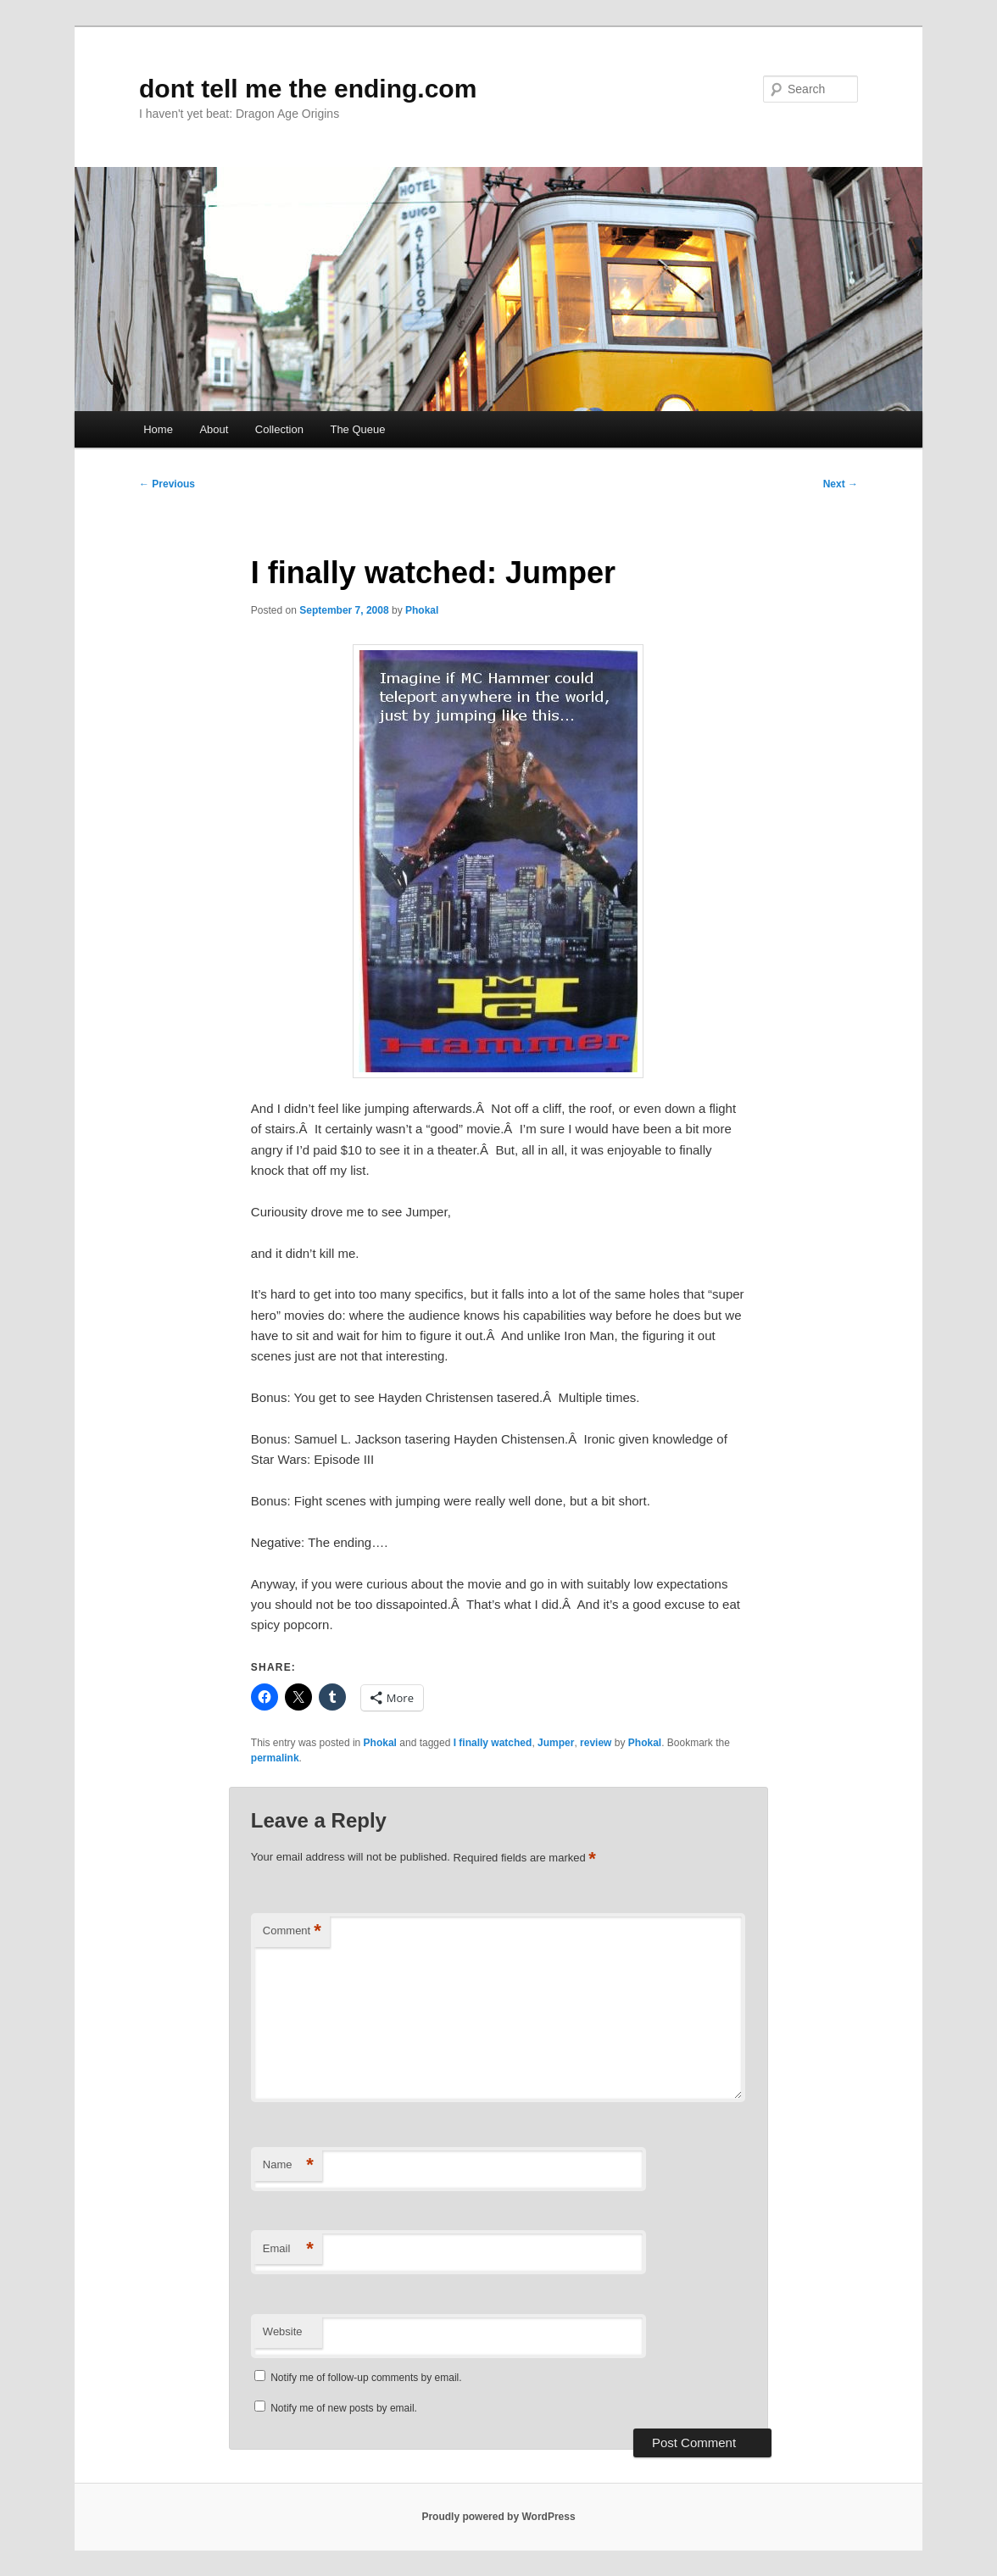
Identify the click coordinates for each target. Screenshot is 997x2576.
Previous (167, 484)
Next (840, 484)
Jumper (555, 1743)
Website (283, 2331)
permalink (275, 1758)
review (595, 1743)
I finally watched (493, 1743)
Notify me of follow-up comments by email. (365, 2378)
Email (288, 2249)
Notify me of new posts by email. (343, 2408)
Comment (292, 1931)
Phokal (421, 610)
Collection (279, 429)
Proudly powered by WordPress (498, 2517)
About (213, 429)
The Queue (357, 429)
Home (158, 429)
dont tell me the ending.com (307, 89)
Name (288, 2165)
